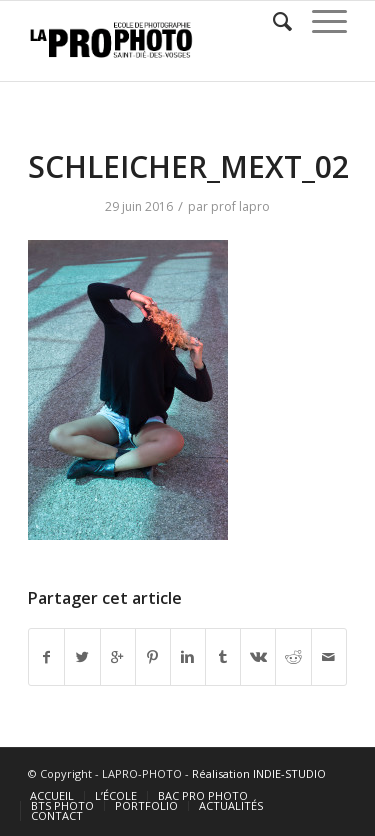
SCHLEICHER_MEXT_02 (188, 166)
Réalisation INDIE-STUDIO (259, 773)
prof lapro (240, 206)
